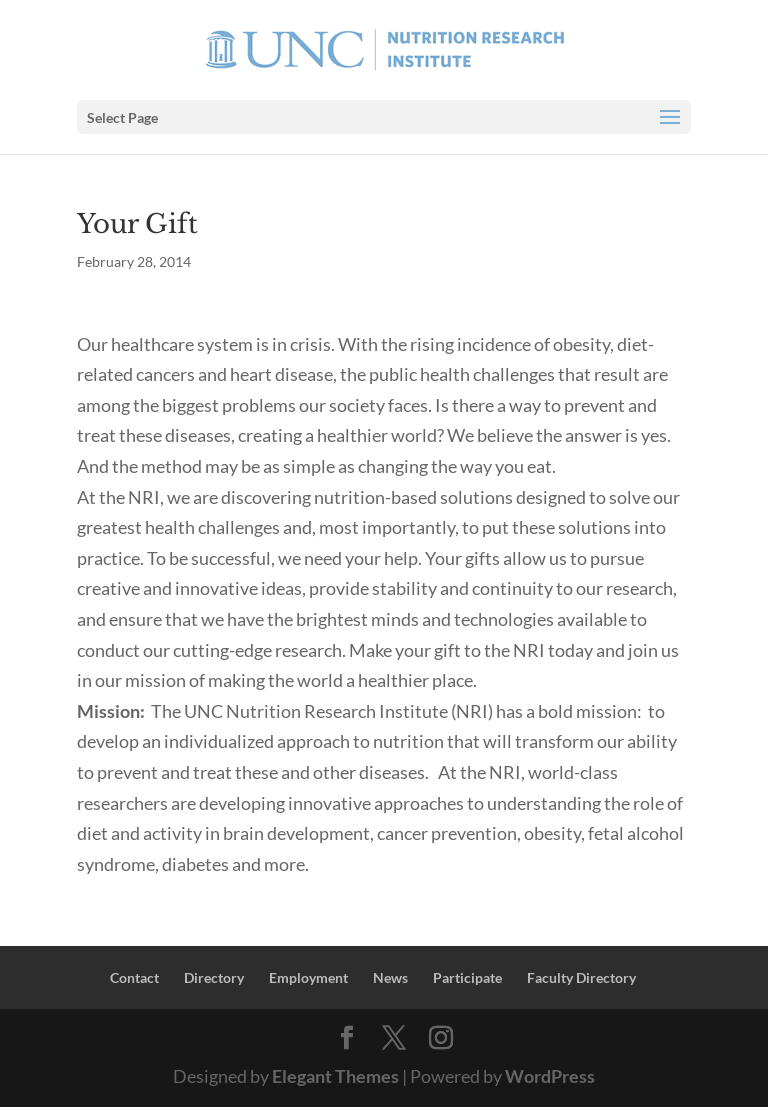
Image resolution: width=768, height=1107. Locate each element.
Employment (308, 977)
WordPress (550, 1076)
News (390, 977)
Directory (214, 977)
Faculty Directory (581, 977)
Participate (467, 977)
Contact (134, 977)
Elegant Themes (335, 1076)
